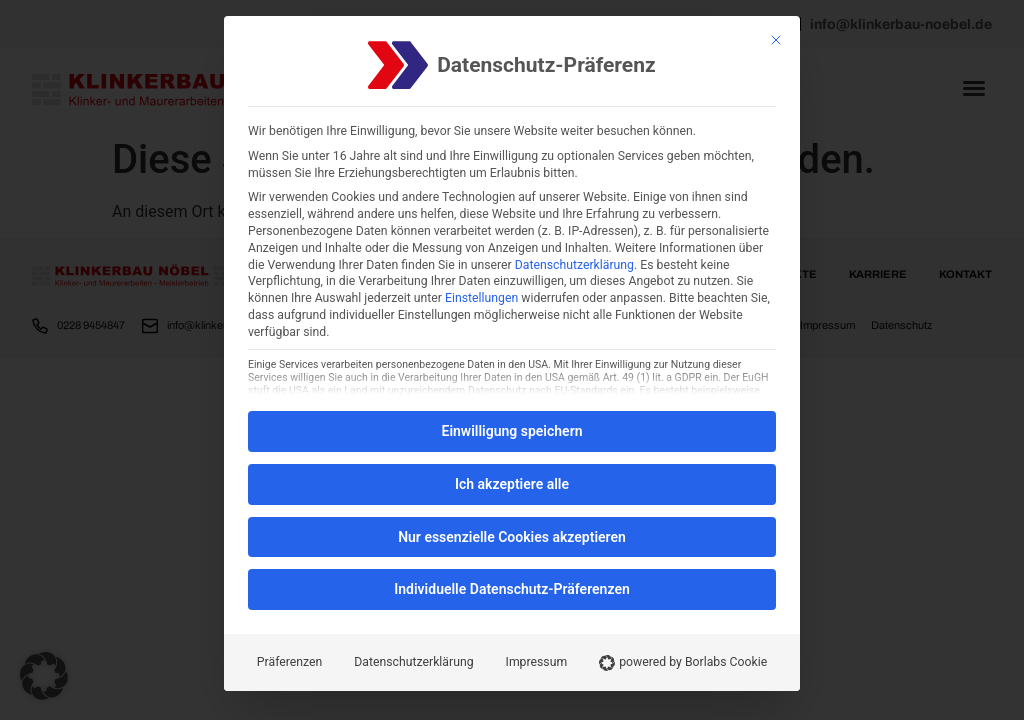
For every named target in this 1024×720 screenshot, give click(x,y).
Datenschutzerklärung (574, 265)
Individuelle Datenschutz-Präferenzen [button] (512, 589)
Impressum (537, 662)
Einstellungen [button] (481, 298)
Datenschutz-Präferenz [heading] (546, 65)
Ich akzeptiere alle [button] (512, 484)
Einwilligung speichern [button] (511, 431)
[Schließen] (776, 40)
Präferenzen (289, 662)
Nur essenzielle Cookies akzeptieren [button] (512, 537)
